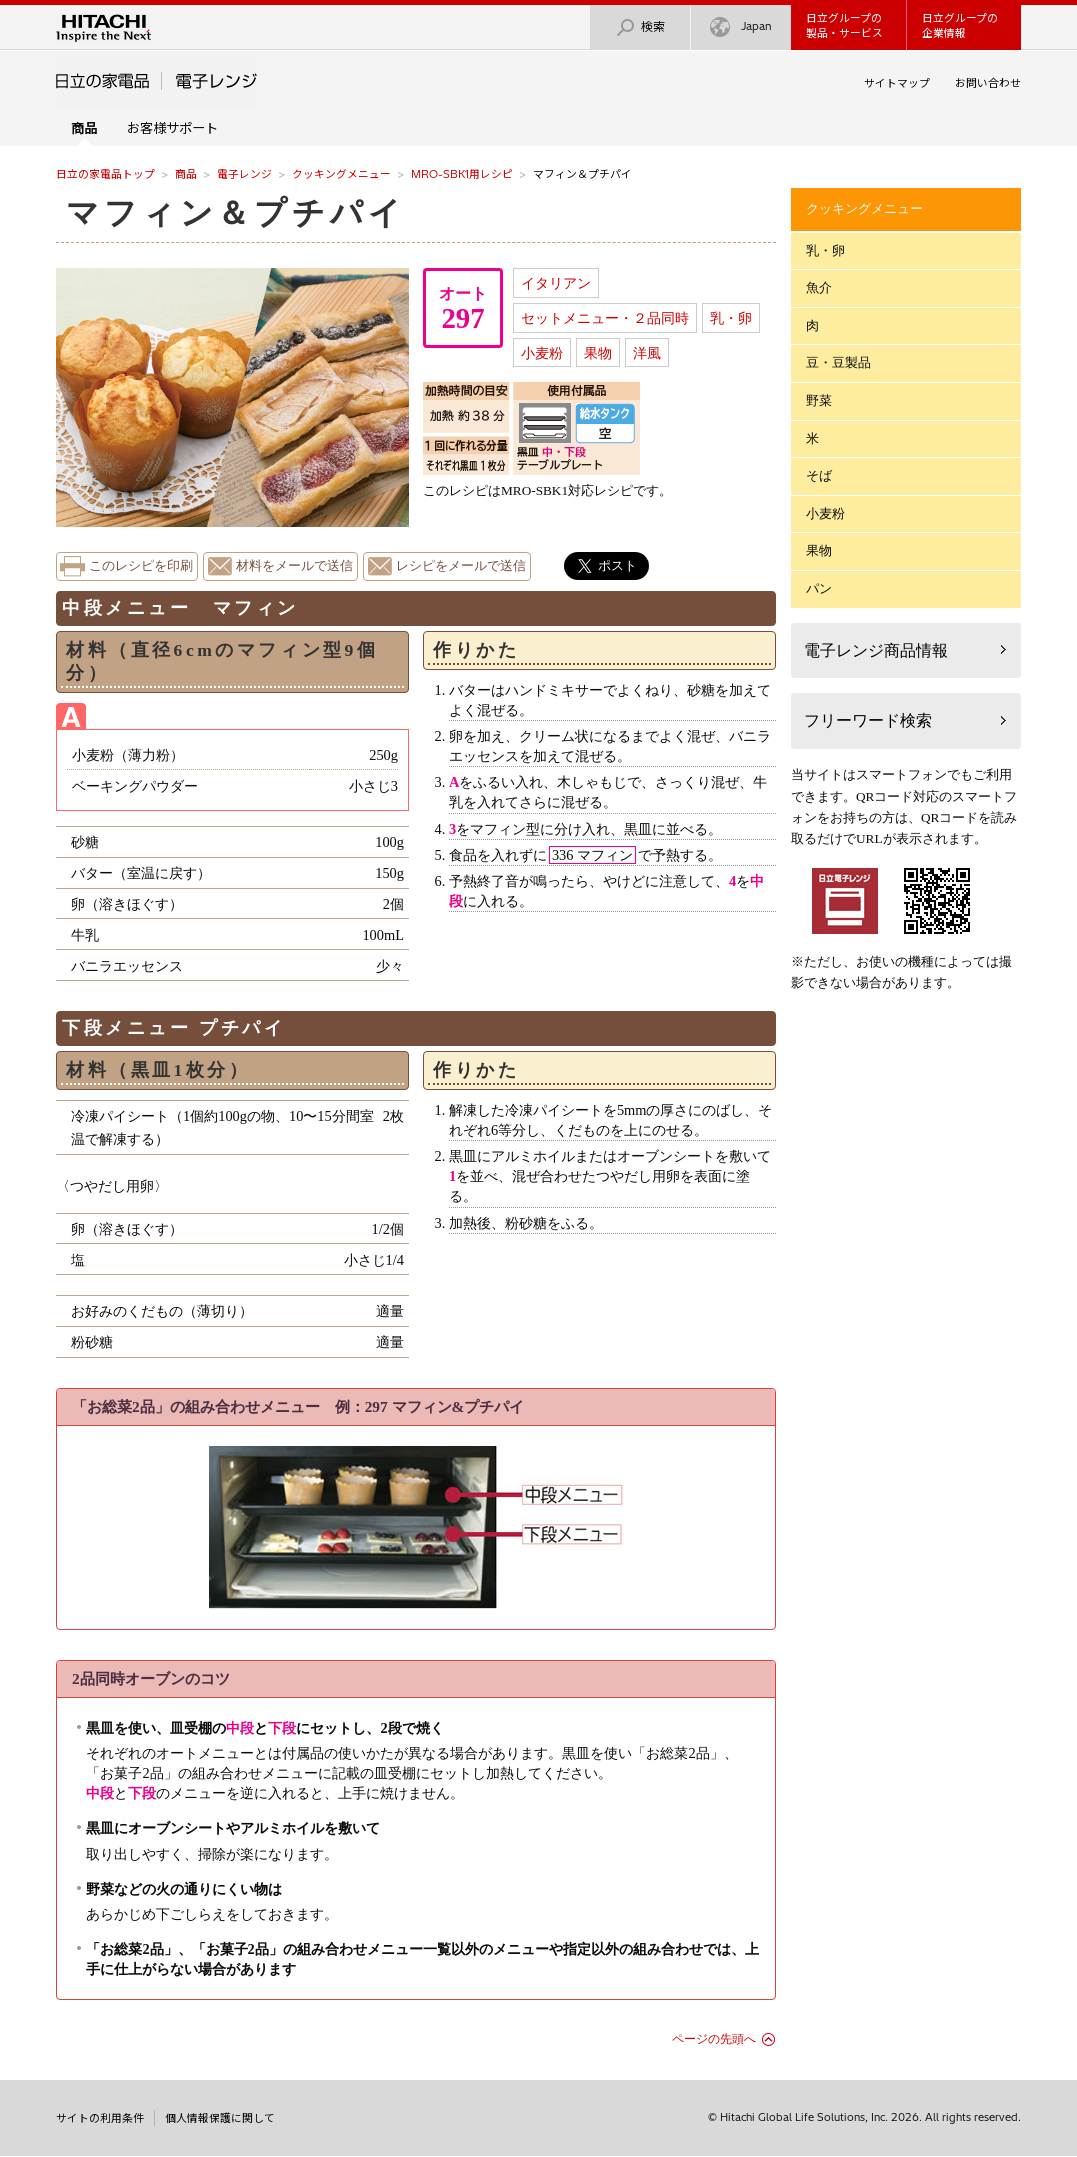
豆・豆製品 (838, 362)
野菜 (819, 400)
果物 (598, 353)
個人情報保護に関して (220, 2118)
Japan (741, 27)
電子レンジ (244, 174)
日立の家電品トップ (105, 174)
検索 (640, 27)
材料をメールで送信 (294, 566)
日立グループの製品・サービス (844, 25)
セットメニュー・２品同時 (605, 318)
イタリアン (556, 283)
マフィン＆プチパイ (236, 213)
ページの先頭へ (714, 2039)
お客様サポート (172, 128)
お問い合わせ (988, 83)
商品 (186, 174)
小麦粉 (542, 353)
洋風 (647, 353)
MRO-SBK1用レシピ (462, 174)
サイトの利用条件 (100, 2118)
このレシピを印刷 (141, 566)
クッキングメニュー (341, 174)
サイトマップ (897, 83)
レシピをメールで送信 (461, 566)
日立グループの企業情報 (960, 25)
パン (819, 588)
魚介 (819, 287)
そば (819, 475)
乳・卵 (731, 318)
